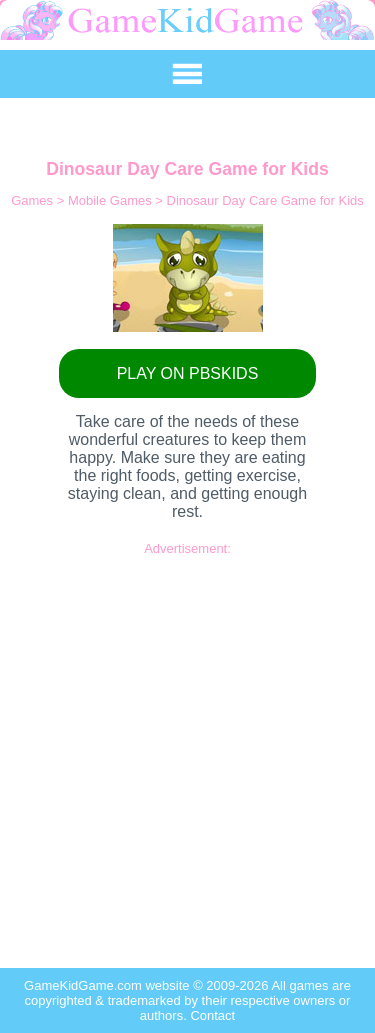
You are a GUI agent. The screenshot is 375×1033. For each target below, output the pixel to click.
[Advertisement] (187, 743)
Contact (212, 1015)
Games (34, 200)
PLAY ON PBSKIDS (188, 373)
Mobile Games (111, 200)
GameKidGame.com (84, 985)
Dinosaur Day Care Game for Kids (265, 200)
